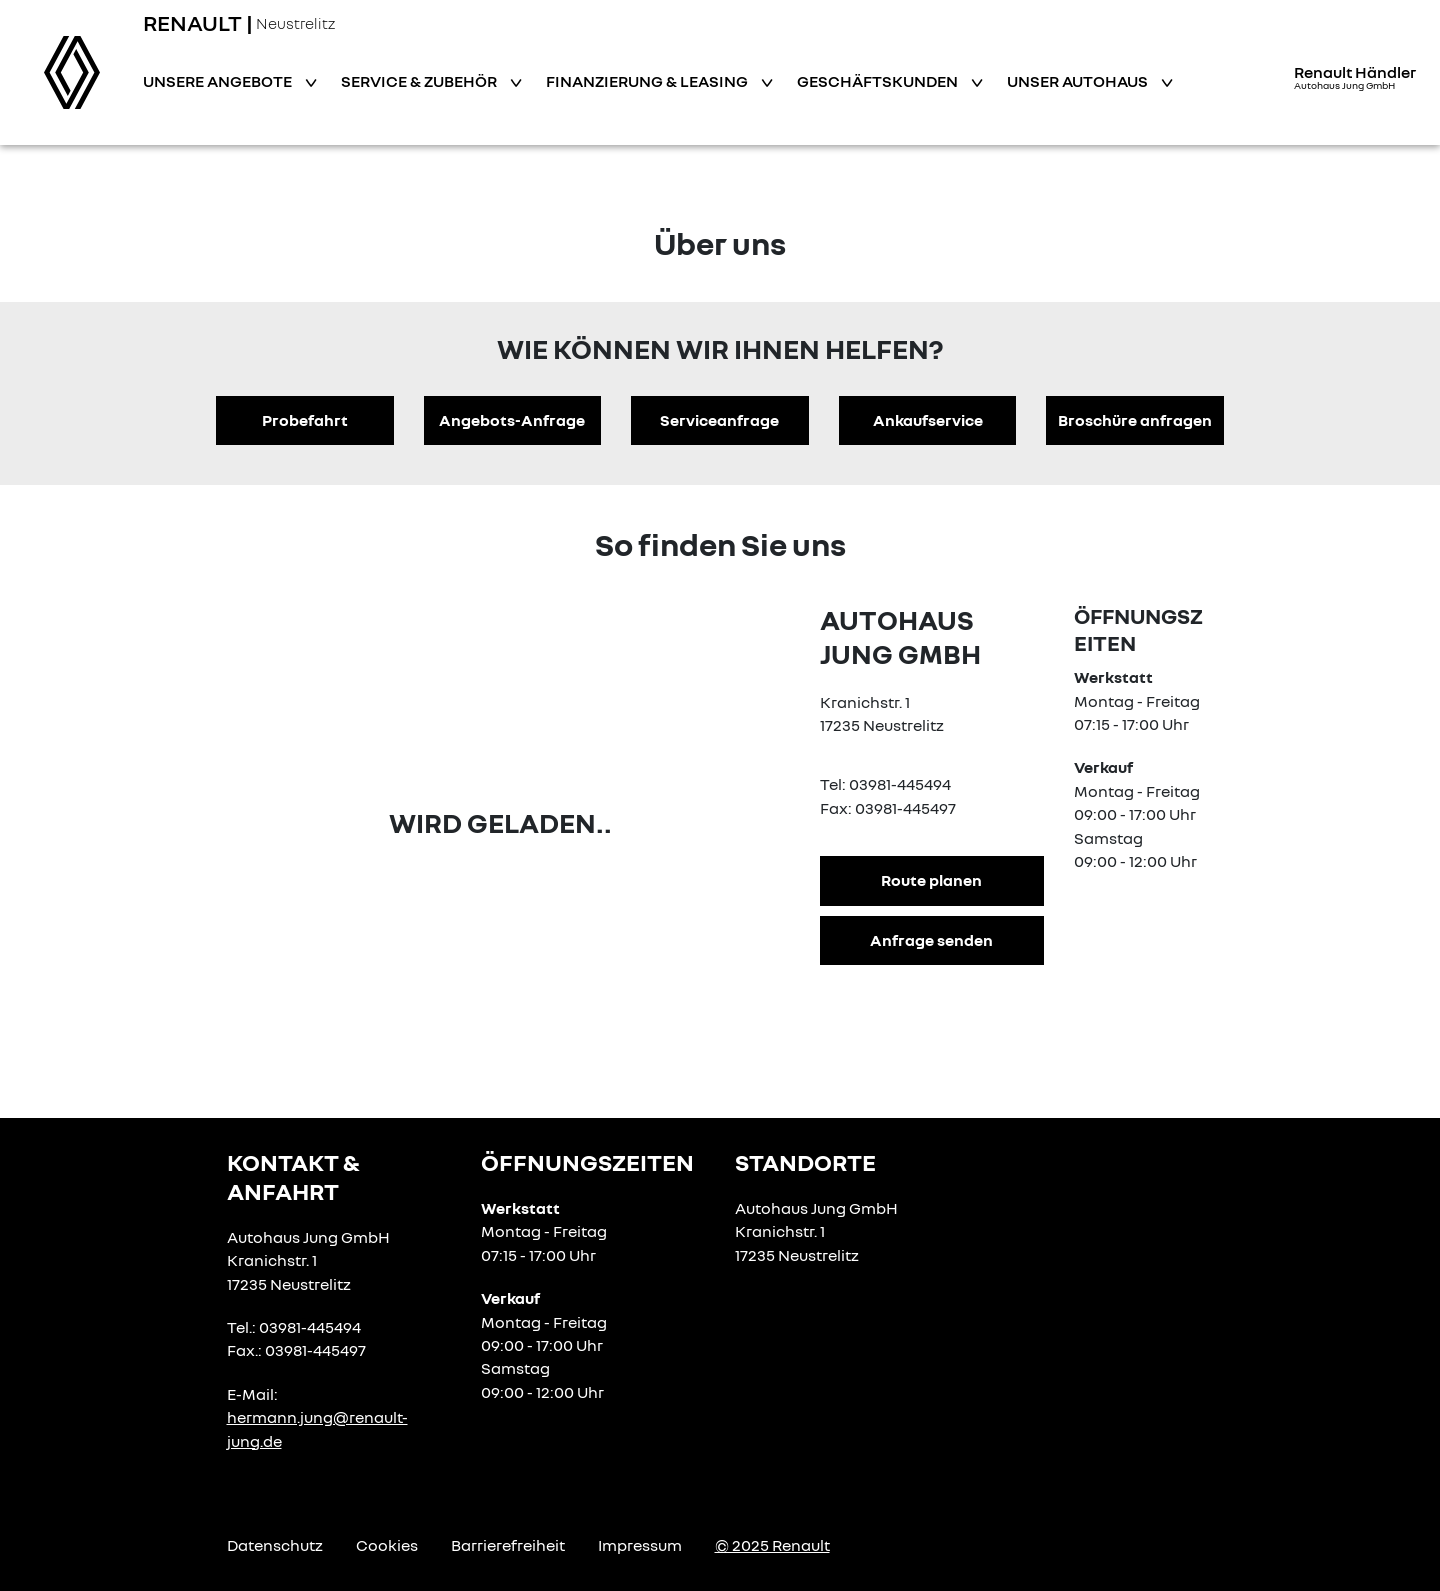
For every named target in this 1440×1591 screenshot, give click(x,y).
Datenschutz (275, 1545)
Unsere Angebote (219, 81)
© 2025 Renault (772, 1545)
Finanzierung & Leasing (648, 81)
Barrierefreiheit (508, 1545)
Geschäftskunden (879, 81)
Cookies (387, 1545)
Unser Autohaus (1079, 81)
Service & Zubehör (420, 81)
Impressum (640, 1545)
